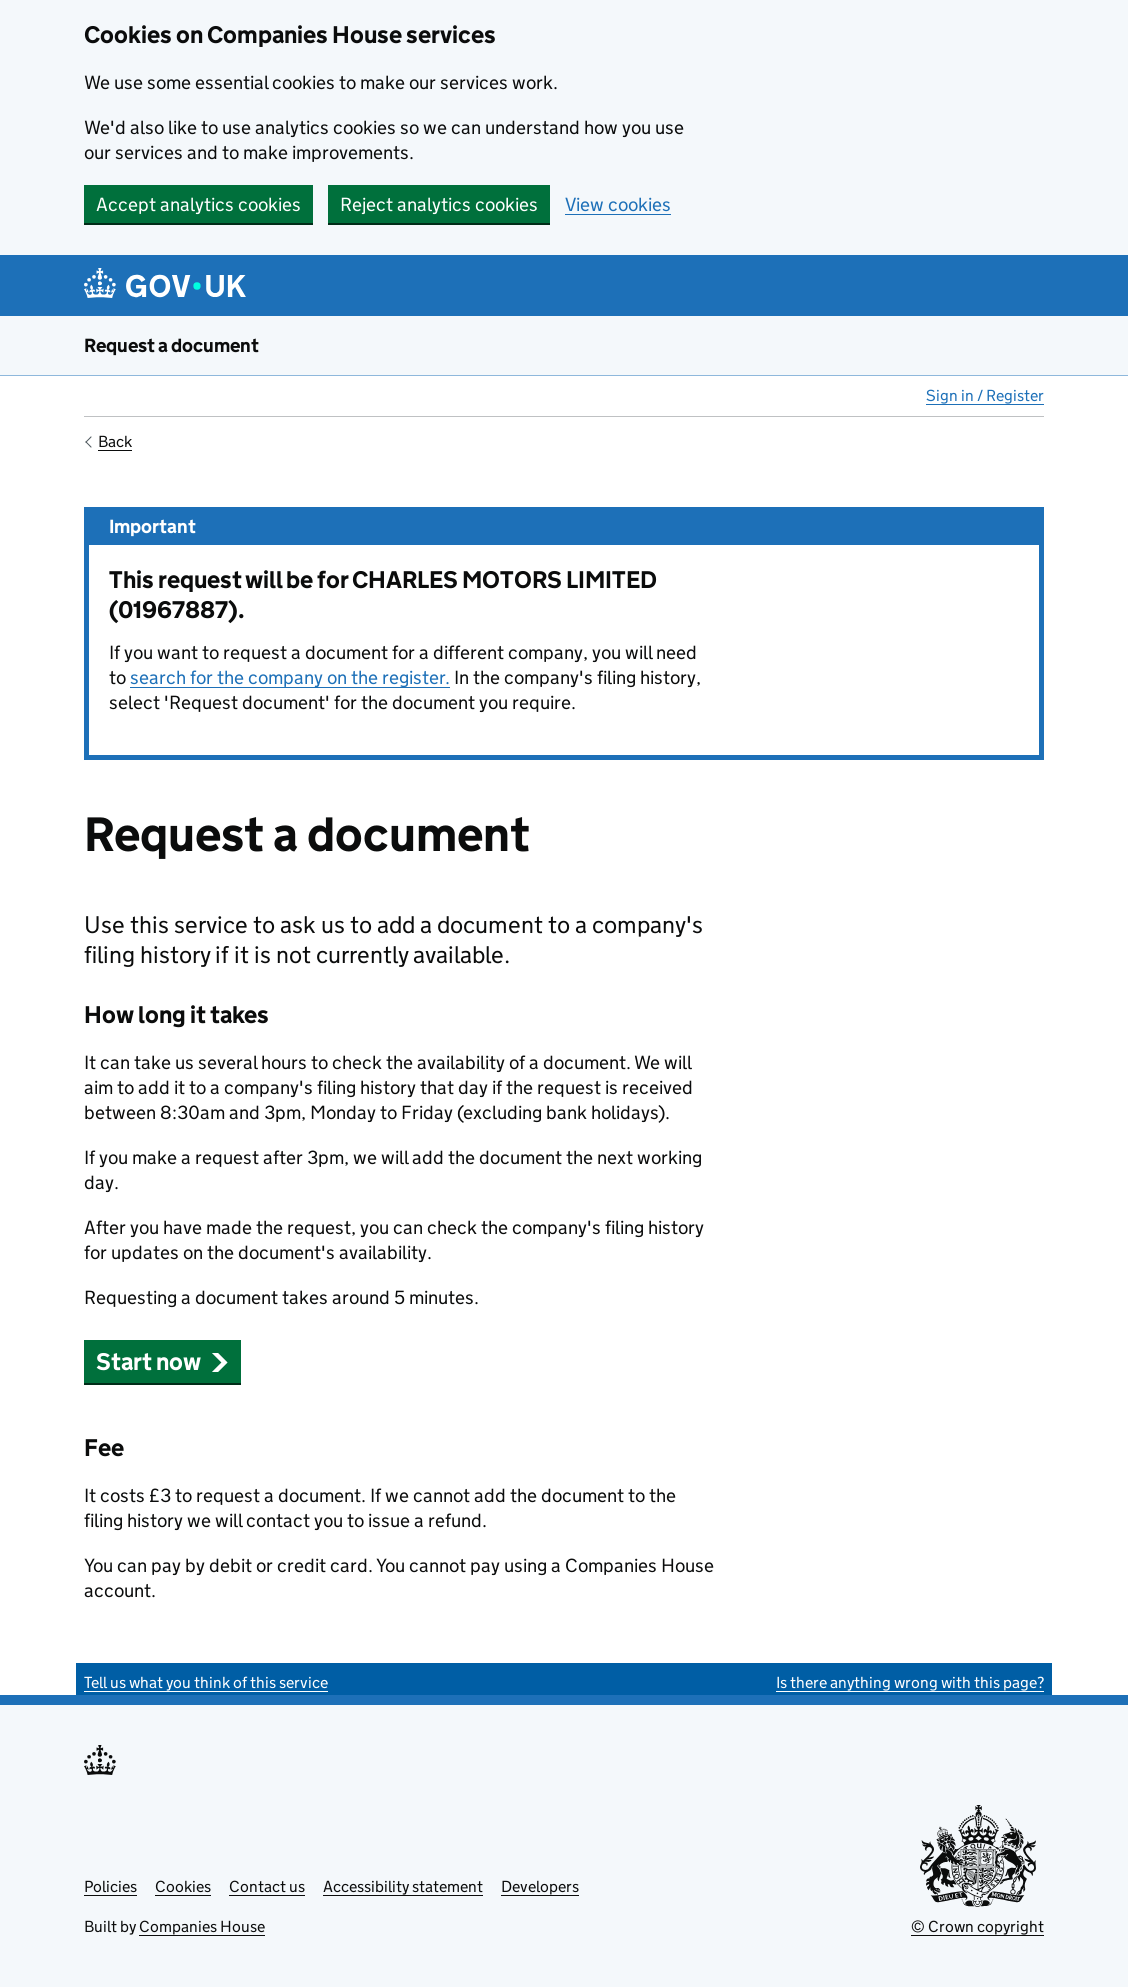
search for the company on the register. (290, 677)
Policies (110, 1886)
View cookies (618, 204)
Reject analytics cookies (439, 204)
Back (115, 441)
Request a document (171, 345)
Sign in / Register (985, 395)
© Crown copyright (977, 1926)
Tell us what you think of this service (206, 1682)
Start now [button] (162, 1361)
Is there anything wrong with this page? (910, 1682)
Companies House (202, 1926)
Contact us (267, 1886)
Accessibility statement (403, 1886)
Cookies (183, 1886)
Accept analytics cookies (198, 204)
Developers (540, 1886)
